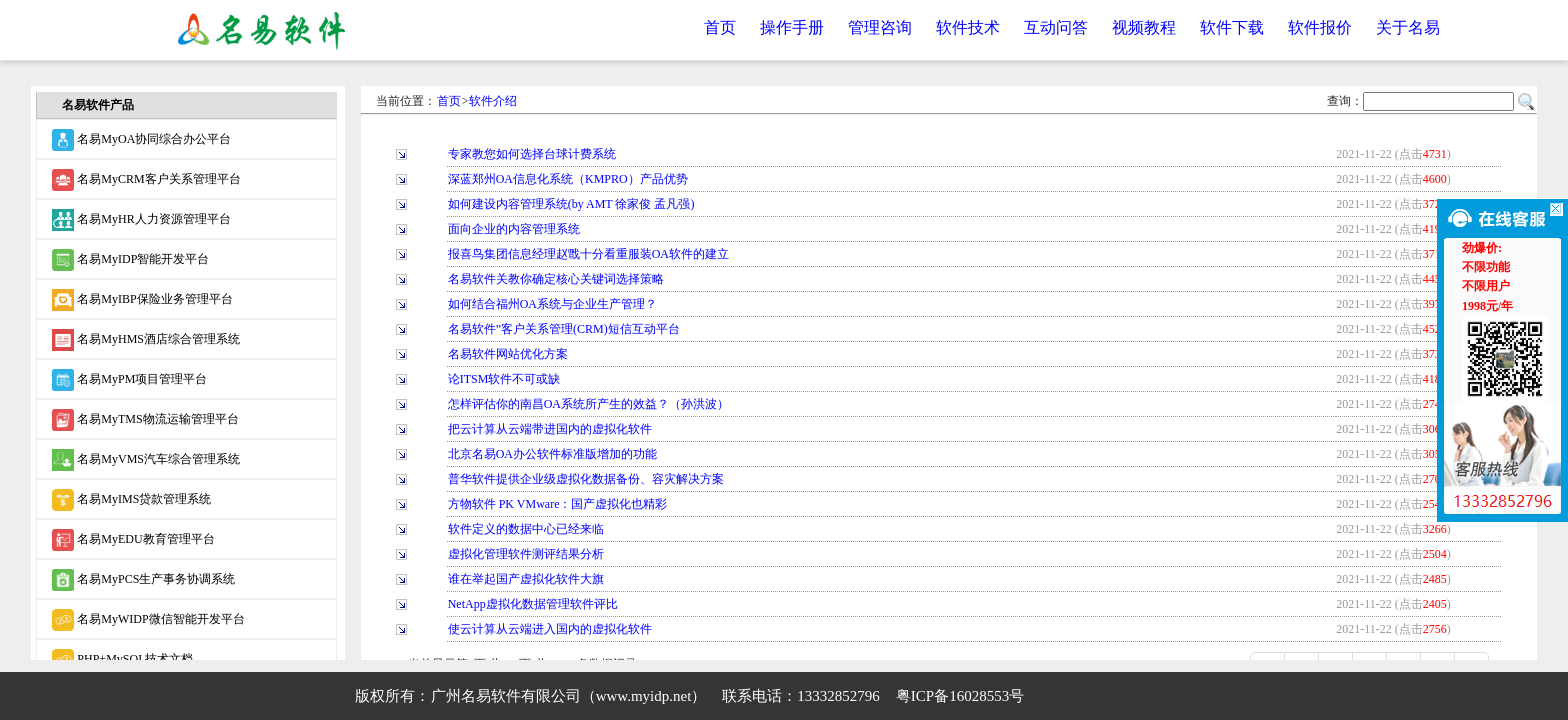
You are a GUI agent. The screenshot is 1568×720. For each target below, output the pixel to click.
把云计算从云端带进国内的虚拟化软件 (550, 429)
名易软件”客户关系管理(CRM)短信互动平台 (564, 329)
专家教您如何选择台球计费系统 (532, 154)
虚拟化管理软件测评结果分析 (526, 554)
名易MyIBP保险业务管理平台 (142, 300)
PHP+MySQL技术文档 (122, 660)
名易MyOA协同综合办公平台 (141, 140)
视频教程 (1144, 27)
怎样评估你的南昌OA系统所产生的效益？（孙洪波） (588, 404)
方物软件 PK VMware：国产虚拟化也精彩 (558, 504)
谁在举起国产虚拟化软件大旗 (526, 579)
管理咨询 (880, 27)
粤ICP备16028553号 (960, 696)
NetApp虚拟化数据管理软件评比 (533, 604)
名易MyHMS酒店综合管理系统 (146, 340)
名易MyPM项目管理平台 (129, 380)
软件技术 (968, 27)
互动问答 (1056, 27)
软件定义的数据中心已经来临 (526, 529)
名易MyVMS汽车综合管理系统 (146, 460)
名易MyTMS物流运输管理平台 (145, 420)
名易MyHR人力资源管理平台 (141, 220)
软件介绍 (493, 101)
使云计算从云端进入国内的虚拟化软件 (550, 629)
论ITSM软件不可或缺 (504, 379)
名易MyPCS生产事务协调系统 (143, 580)
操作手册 (792, 27)
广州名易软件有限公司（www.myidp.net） (569, 696)
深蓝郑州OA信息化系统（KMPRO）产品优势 (568, 179)
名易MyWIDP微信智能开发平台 (148, 620)
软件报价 (1320, 27)
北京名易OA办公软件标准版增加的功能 (552, 454)
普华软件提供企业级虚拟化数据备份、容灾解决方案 (586, 479)
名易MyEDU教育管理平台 (133, 540)
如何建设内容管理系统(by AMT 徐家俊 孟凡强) (571, 204)
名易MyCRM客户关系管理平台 (146, 180)
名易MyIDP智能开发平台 (130, 260)
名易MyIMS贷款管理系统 (131, 500)
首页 (720, 27)
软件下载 (1232, 27)
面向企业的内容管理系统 (514, 229)
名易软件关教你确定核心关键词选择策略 (556, 279)
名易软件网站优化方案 (508, 354)
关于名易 (1408, 27)
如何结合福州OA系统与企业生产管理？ (552, 304)
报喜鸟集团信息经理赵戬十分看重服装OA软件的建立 (588, 254)
